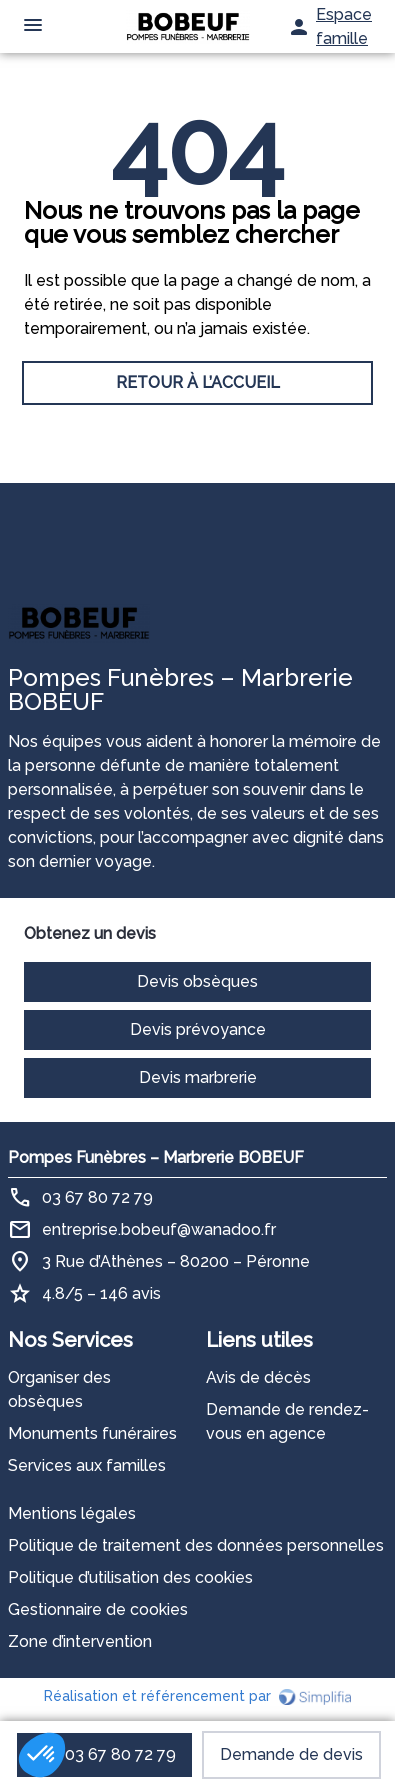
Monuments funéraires (92, 1433)
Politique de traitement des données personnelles (196, 1545)
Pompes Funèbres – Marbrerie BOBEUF (156, 1157)
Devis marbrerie (198, 1077)
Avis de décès (258, 1377)
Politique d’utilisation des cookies (130, 1577)
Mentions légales (72, 1513)
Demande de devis (291, 1754)
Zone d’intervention (80, 1641)
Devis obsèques (197, 981)
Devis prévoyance (198, 1029)
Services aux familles (87, 1465)
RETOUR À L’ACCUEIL (198, 382)
